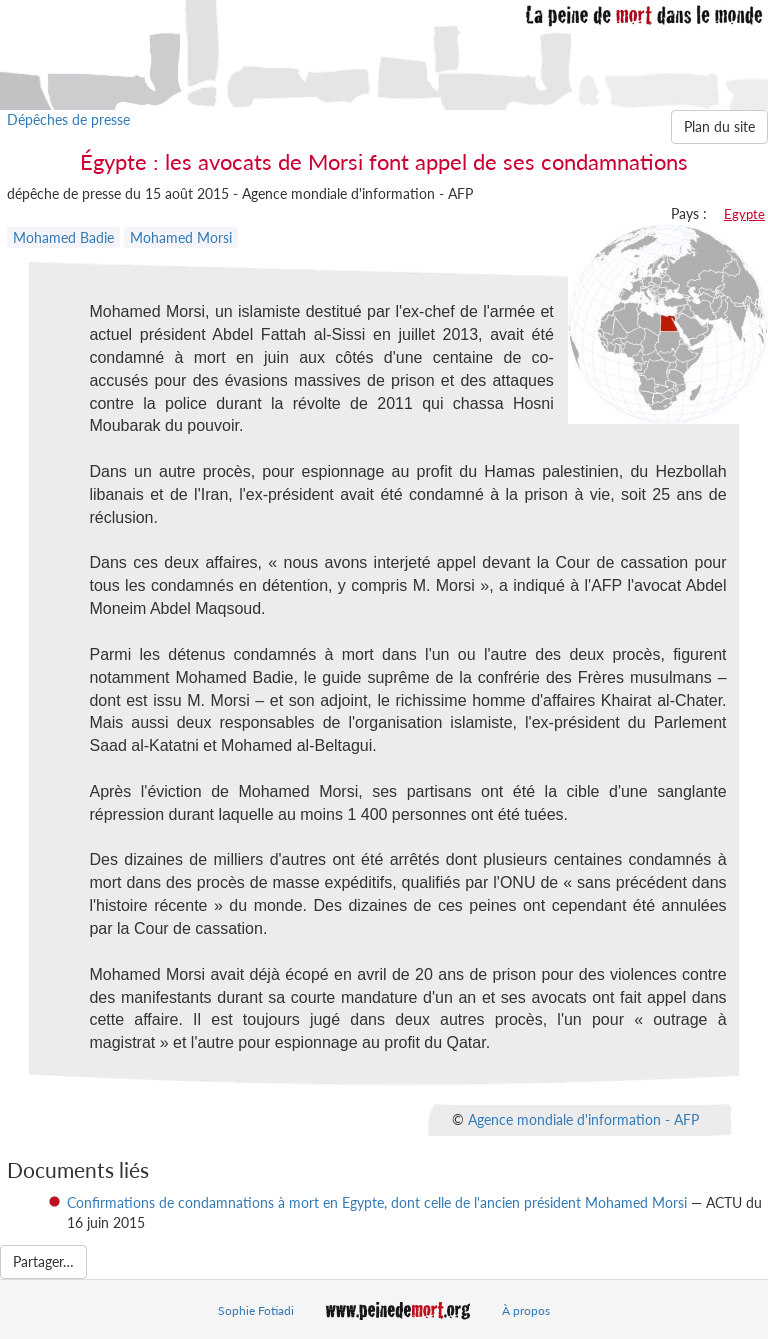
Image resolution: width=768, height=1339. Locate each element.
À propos (526, 1310)
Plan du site (719, 126)
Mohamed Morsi (181, 237)
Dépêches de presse (68, 119)
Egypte (744, 214)
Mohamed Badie (63, 237)
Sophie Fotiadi (256, 1310)
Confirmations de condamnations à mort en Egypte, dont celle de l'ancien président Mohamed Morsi (377, 1202)
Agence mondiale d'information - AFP (583, 1119)
